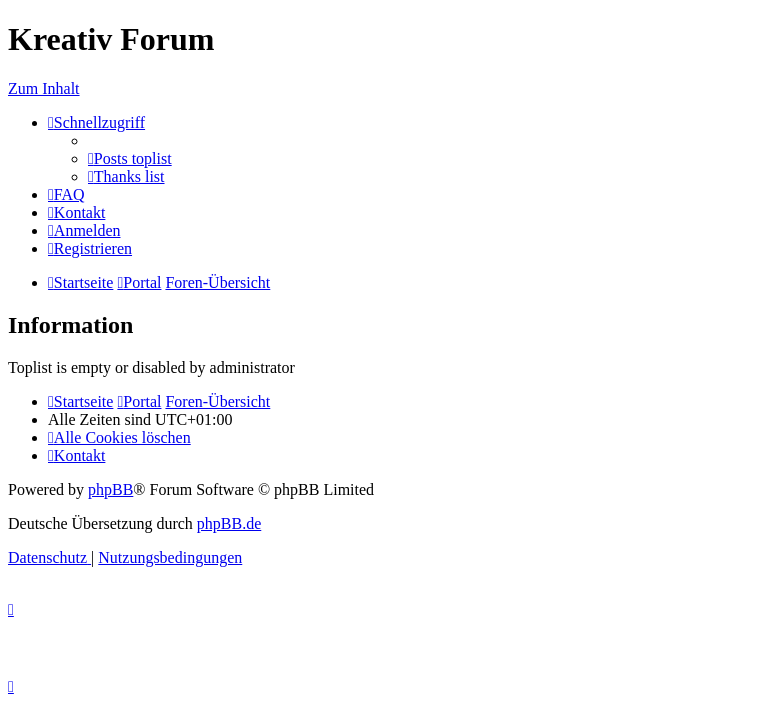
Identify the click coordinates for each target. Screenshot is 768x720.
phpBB (110, 489)
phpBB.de (229, 523)
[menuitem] (130, 158)
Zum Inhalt (44, 88)
